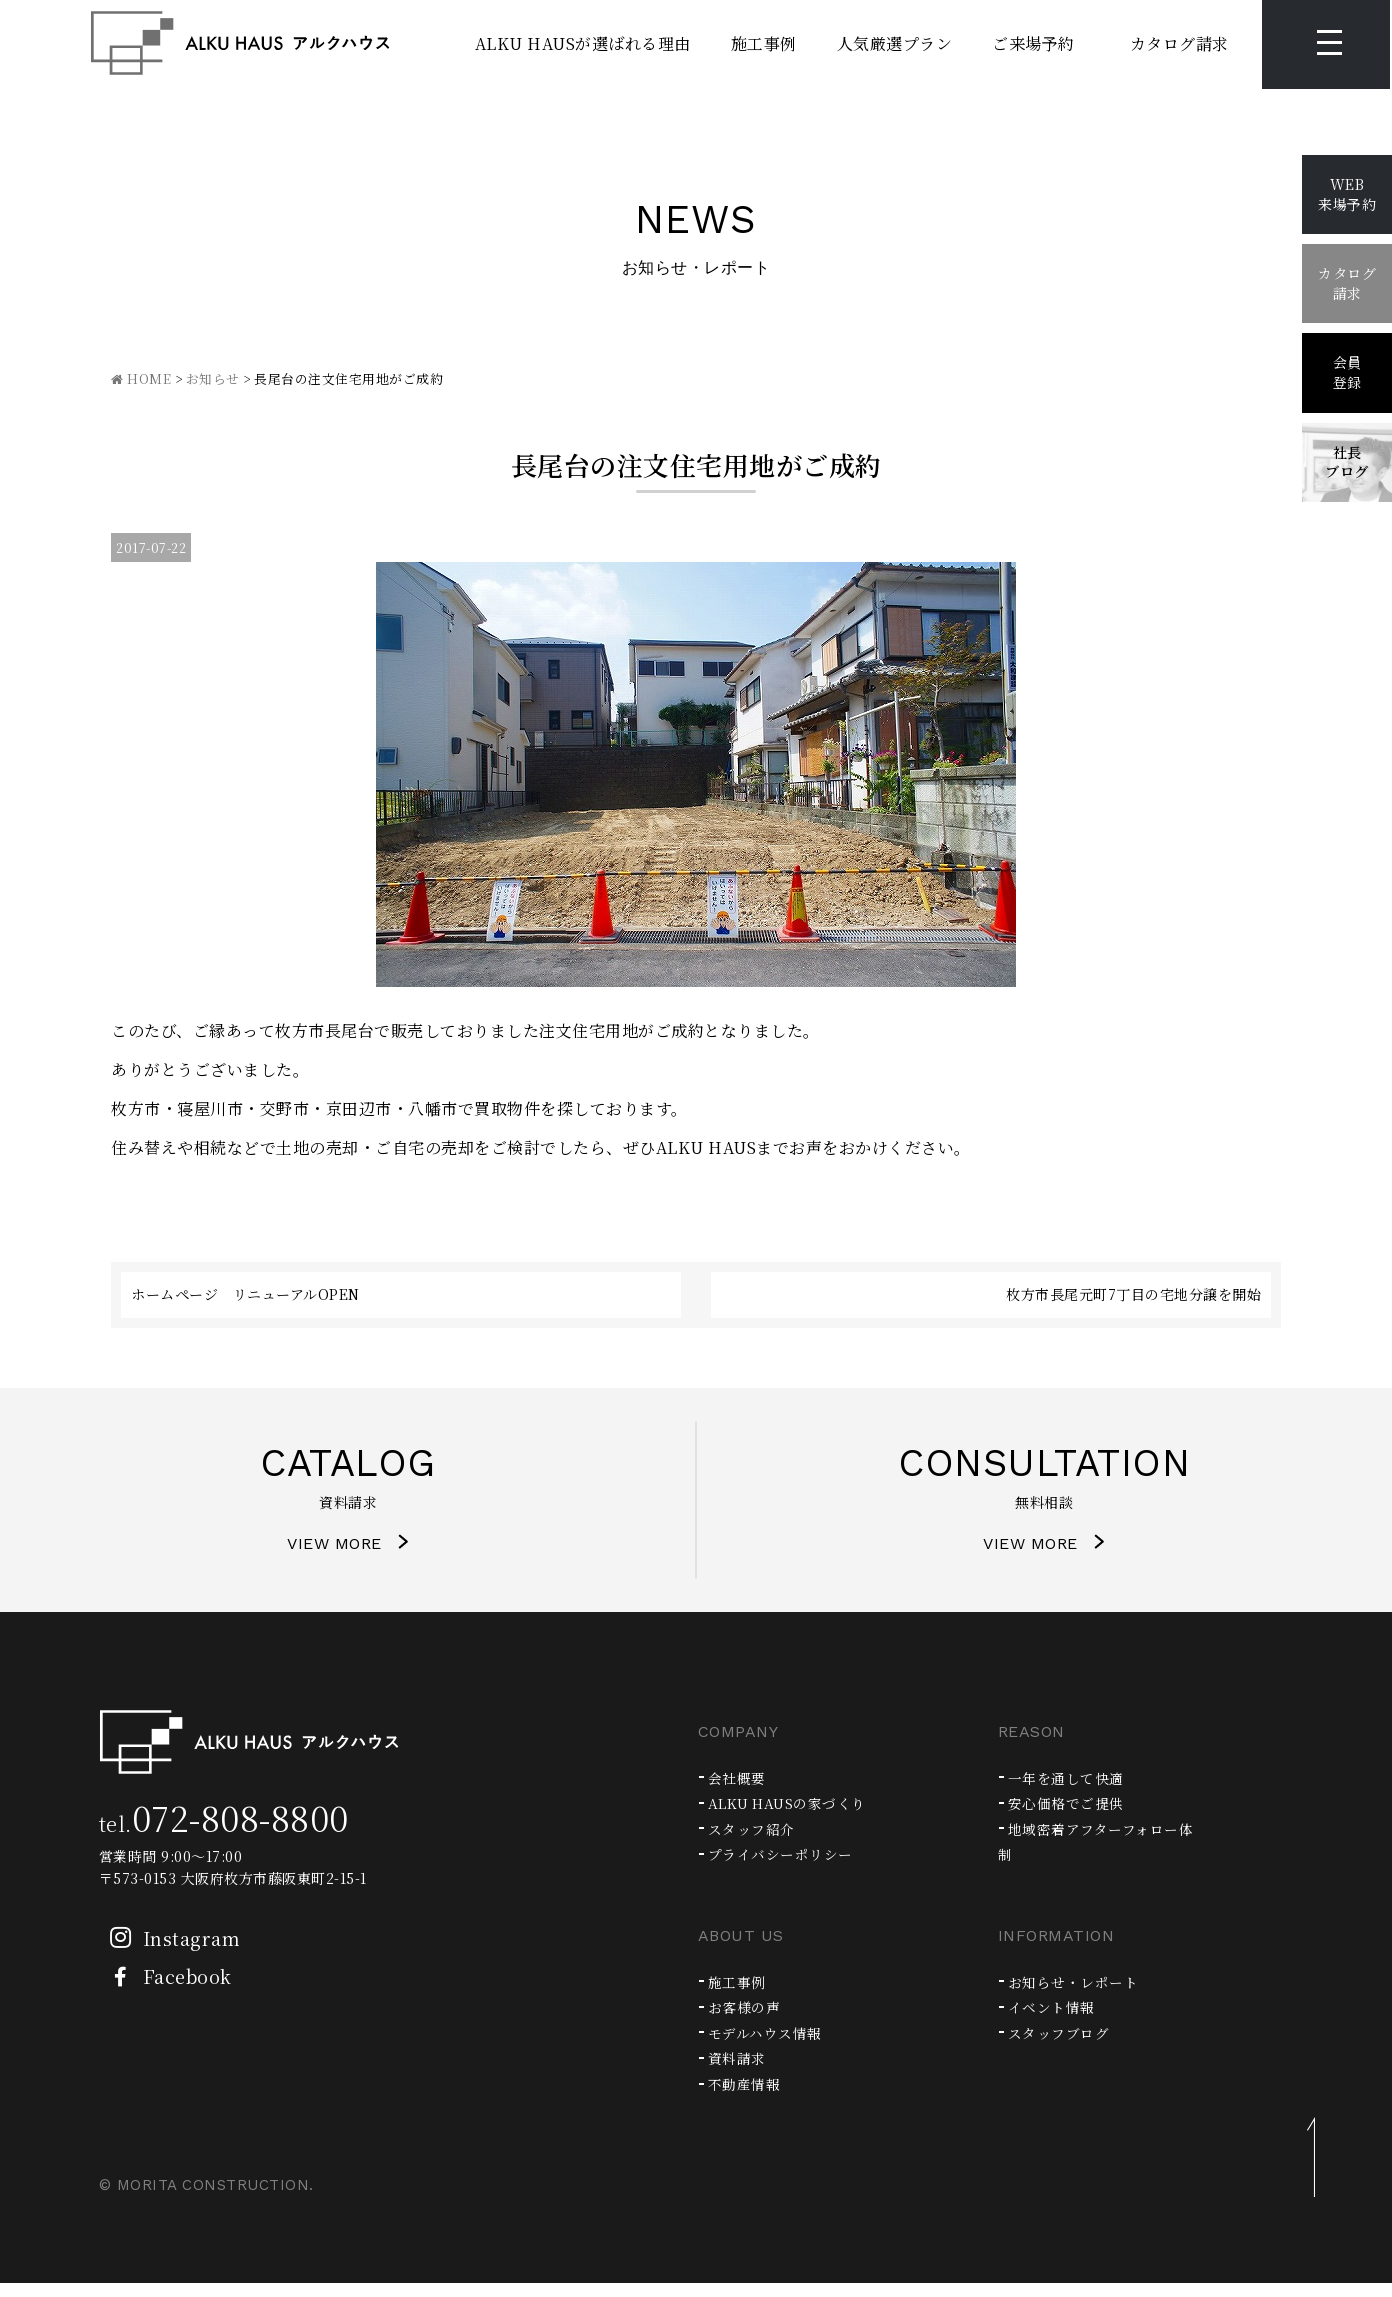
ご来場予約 (1005, 44)
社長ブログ (1347, 462)
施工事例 (735, 44)
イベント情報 (1054, 2020)
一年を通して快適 (1070, 1791)
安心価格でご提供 (1070, 1816)
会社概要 (739, 1791)
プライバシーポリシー (785, 1867)
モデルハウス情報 (769, 2046)
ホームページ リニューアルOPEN (245, 1294)
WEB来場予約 (1347, 194)
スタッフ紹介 (754, 1842)
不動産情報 (747, 2097)
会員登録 (1347, 372)
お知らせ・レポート (1078, 1995)
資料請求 (739, 2072)
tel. (224, 1837)
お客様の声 (747, 2020)
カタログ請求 (1150, 44)
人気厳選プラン (866, 44)
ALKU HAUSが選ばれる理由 (554, 44)
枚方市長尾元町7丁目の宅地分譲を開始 (1133, 1294)
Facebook (165, 1990)
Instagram (170, 1952)
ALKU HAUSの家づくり (795, 1816)
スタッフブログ (1062, 2046)
